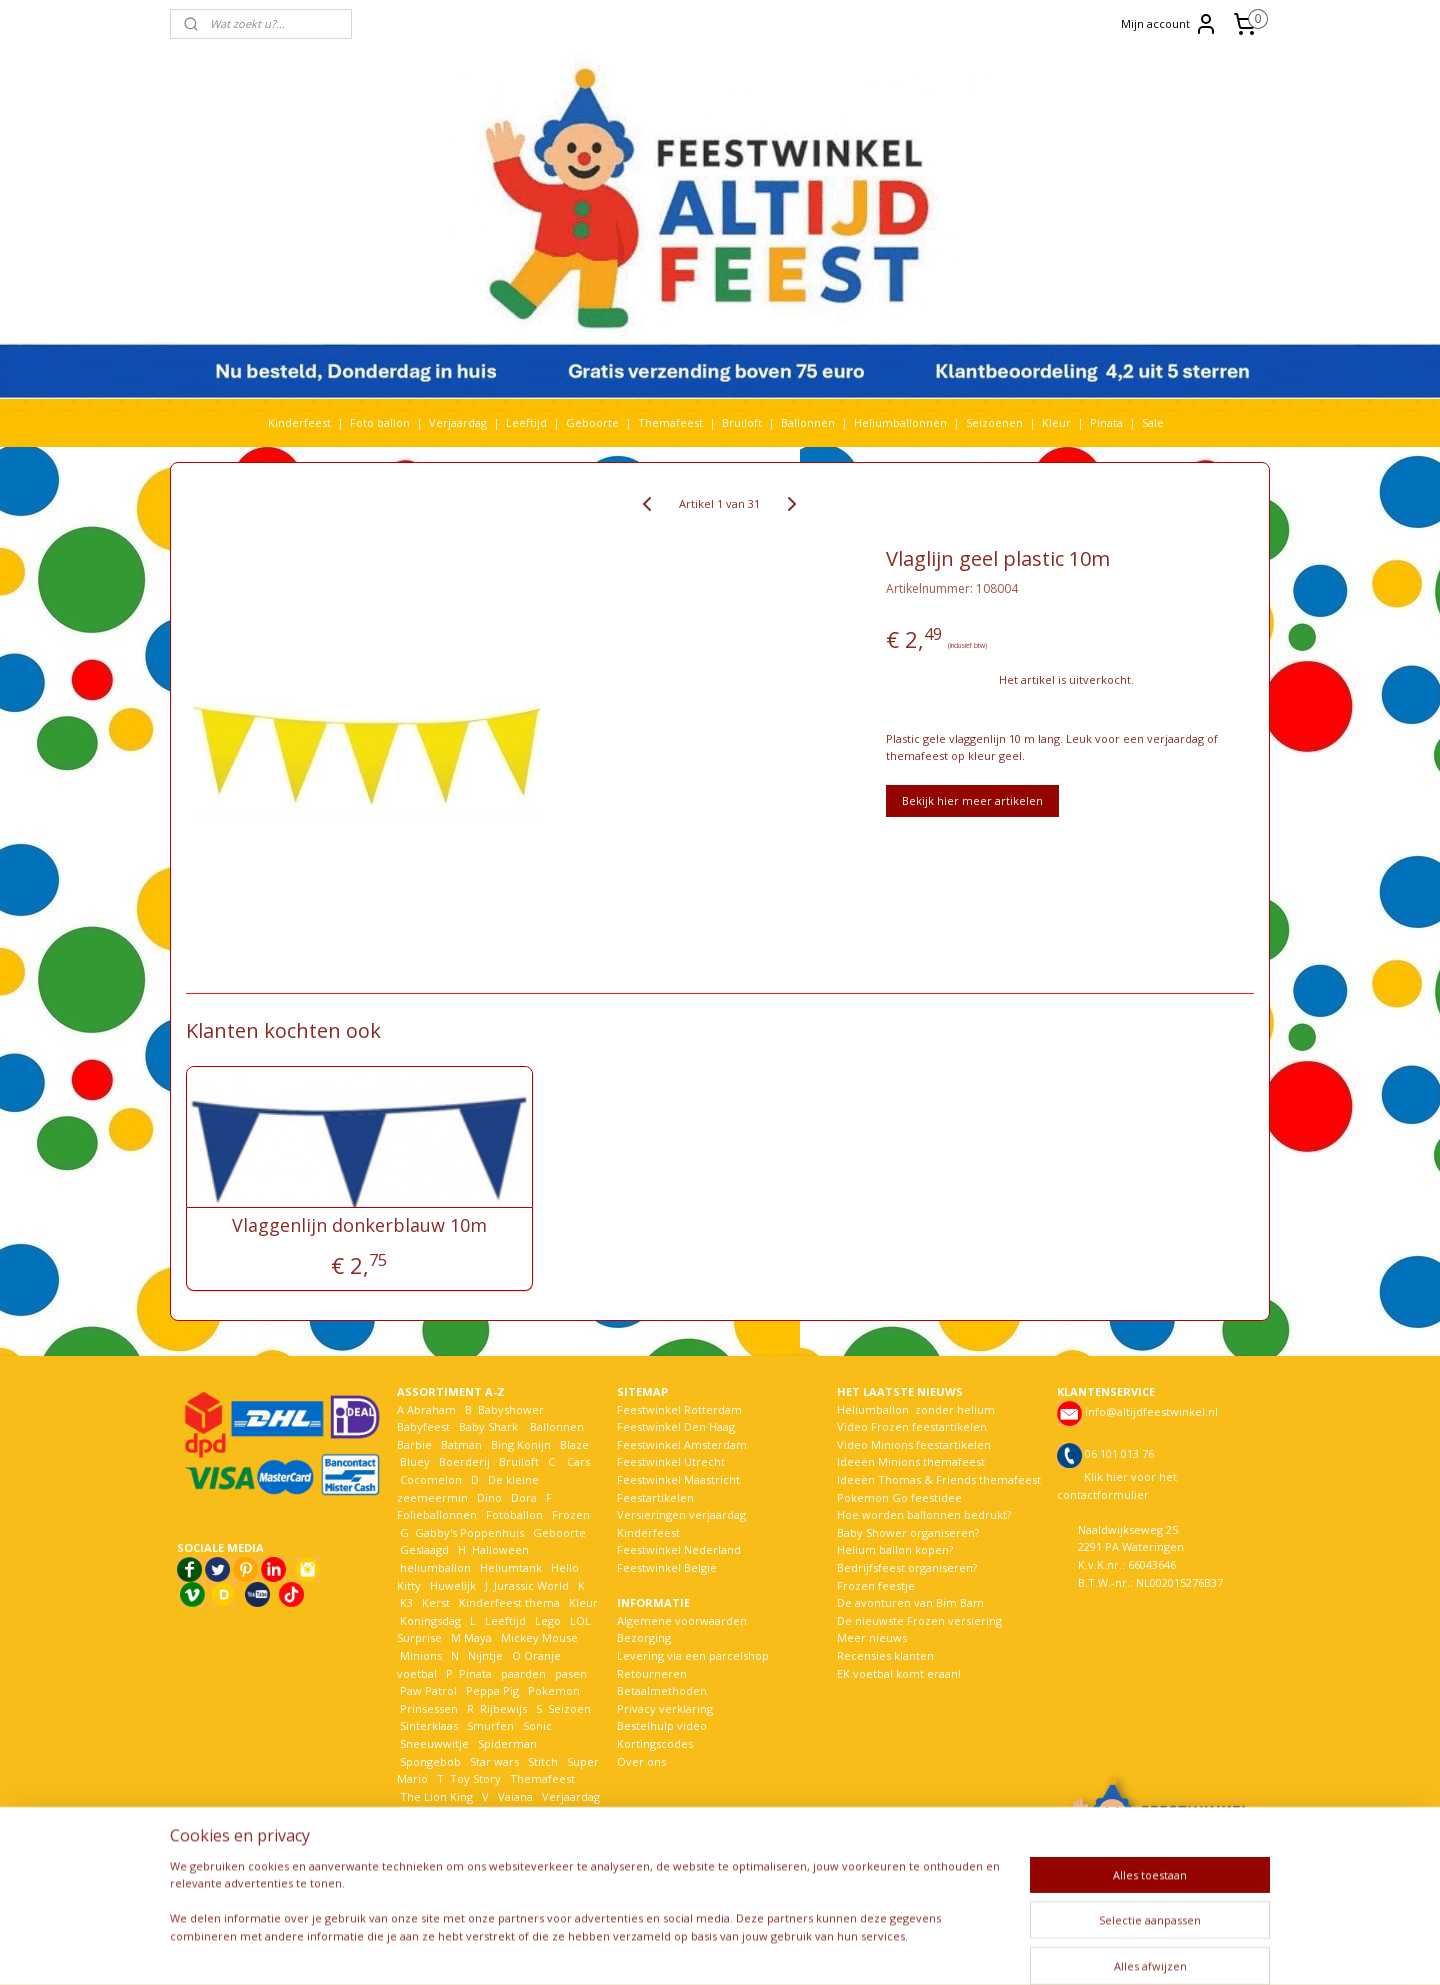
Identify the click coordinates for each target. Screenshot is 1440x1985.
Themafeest (670, 422)
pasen (571, 1673)
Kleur (1056, 422)
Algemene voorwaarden (682, 1620)
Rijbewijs (503, 1708)
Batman (461, 1444)
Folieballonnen (437, 1514)
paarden (523, 1673)
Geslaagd (424, 1549)
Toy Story (475, 1778)
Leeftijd (526, 422)
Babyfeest (423, 1426)
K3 (405, 1602)
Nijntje (484, 1655)
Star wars (494, 1761)
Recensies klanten (885, 1655)
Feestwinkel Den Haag (676, 1426)
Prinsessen (427, 1708)
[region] (588, 1913)
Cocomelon (431, 1479)
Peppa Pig (492, 1690)
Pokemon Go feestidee (899, 1497)
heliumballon (435, 1567)
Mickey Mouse (539, 1637)
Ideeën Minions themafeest (911, 1461)
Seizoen (569, 1708)
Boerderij (464, 1461)
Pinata (1106, 422)
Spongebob (430, 1761)
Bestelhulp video (662, 1725)
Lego (545, 1620)
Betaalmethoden (662, 1690)
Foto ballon (380, 422)
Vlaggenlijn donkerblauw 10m (359, 1226)
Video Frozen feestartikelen (912, 1426)
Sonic (537, 1725)
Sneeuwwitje (434, 1743)
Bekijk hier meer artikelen (972, 800)
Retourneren (652, 1673)
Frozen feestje (876, 1585)
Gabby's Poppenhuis (468, 1532)
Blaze (573, 1444)
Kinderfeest (299, 422)
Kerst (436, 1602)
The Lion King (435, 1796)
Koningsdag (429, 1620)
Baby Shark (488, 1426)
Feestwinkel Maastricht (678, 1479)
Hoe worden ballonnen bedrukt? (924, 1514)
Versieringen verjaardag (681, 1514)
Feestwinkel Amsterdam (682, 1444)
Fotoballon (514, 1514)
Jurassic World (531, 1585)
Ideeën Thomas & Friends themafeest (939, 1479)
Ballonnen (808, 422)
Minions (419, 1655)
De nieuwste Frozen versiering (919, 1620)
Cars (578, 1461)
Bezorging (644, 1637)
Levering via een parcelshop (693, 1655)
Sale (1153, 422)
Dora (522, 1497)
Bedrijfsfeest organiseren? (907, 1567)
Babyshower (512, 1409)
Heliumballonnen (900, 422)
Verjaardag (458, 422)
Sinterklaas (429, 1725)
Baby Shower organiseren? (908, 1532)
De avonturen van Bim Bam (910, 1602)
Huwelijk (453, 1585)
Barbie (414, 1444)
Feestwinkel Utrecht (671, 1461)
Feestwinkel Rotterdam (679, 1409)
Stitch (543, 1761)
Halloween (500, 1549)
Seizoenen (994, 422)
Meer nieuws (872, 1637)
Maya (478, 1637)
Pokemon (554, 1690)
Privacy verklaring (665, 1708)
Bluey (415, 1461)
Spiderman (507, 1743)
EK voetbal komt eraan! (899, 1673)
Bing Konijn (521, 1444)
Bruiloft (742, 422)
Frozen (571, 1514)
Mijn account (1169, 24)
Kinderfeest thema (509, 1602)
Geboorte (592, 422)
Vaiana (515, 1796)
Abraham (431, 1409)
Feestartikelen (655, 1497)
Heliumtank (511, 1567)
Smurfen (490, 1725)
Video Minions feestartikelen (914, 1444)
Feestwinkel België (667, 1567)
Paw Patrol (427, 1690)
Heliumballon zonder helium (916, 1409)
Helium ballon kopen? (895, 1549)
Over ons (641, 1761)
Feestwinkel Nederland (679, 1549)
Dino (489, 1497)
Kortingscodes (655, 1743)
